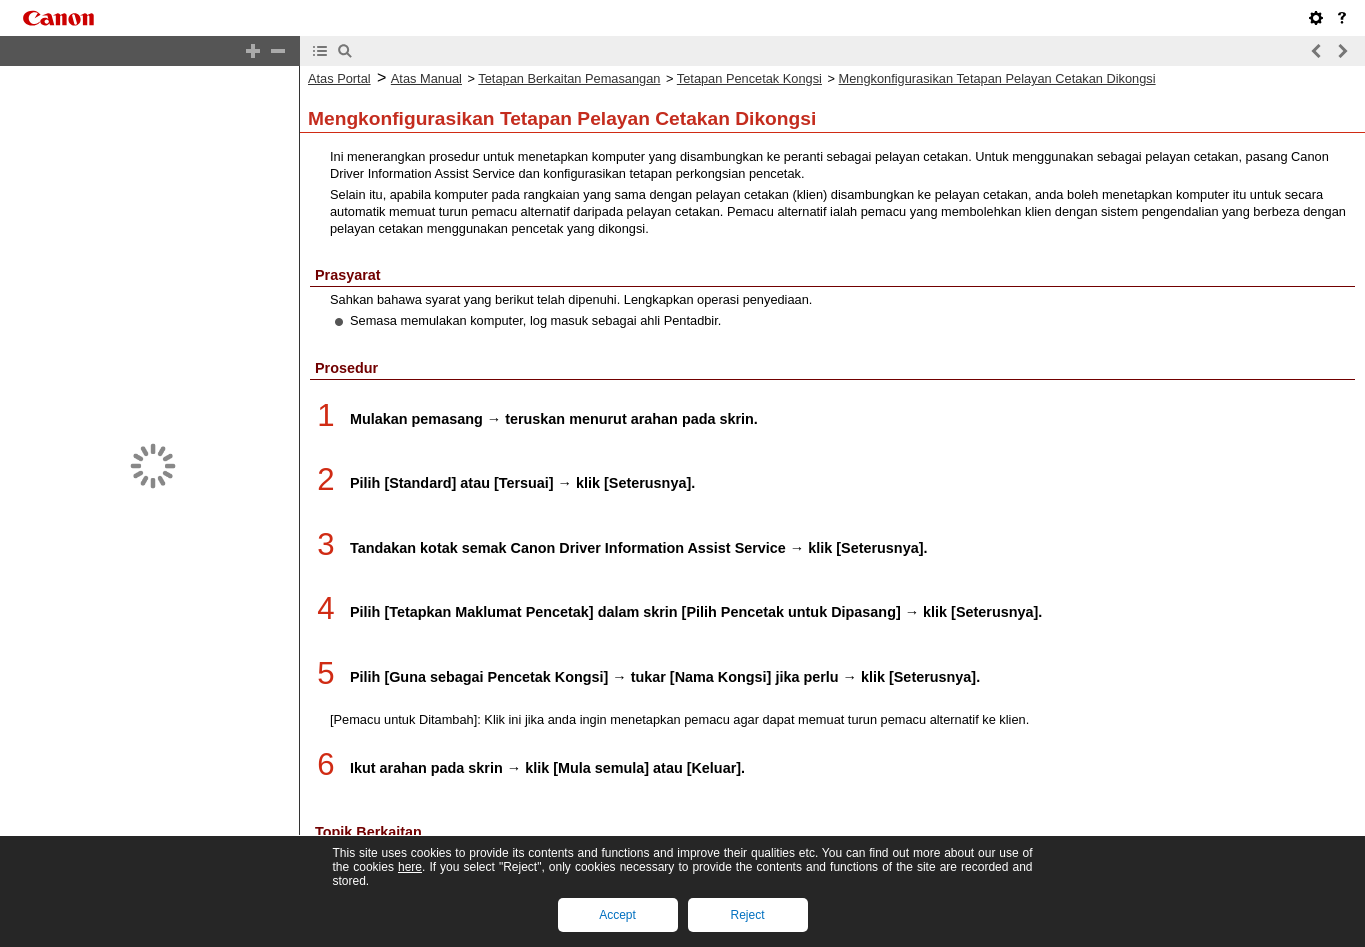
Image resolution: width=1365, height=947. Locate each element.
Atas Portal (339, 78)
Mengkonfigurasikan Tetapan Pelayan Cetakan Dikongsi (997, 78)
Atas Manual (426, 78)
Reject (747, 915)
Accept (617, 915)
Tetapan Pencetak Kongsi (749, 78)
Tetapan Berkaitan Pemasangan (569, 78)
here (410, 867)
